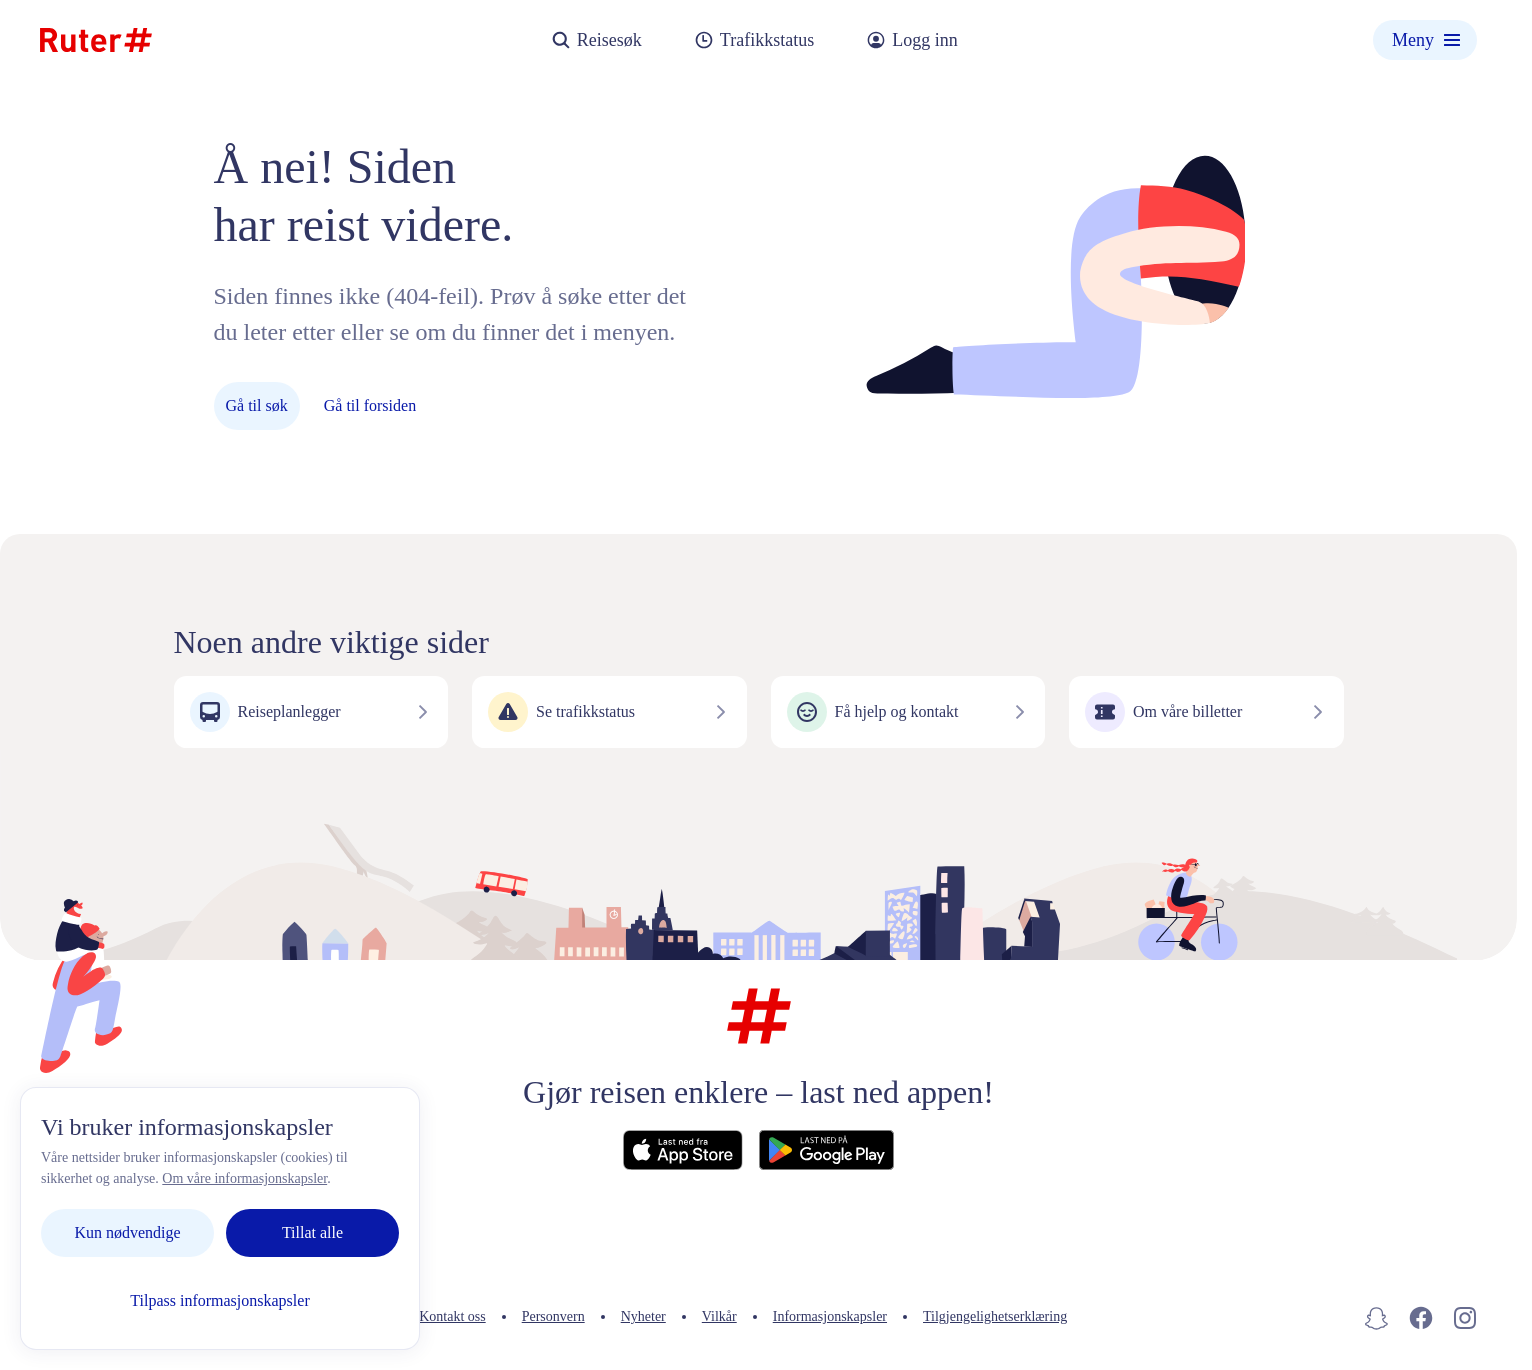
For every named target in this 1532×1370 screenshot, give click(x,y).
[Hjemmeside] (96, 40)
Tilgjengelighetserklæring (995, 1316)
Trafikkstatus (754, 40)
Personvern (553, 1316)
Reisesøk (596, 40)
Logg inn (912, 40)
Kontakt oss (452, 1316)
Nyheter (643, 1316)
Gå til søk (257, 405)
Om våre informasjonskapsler (244, 1178)
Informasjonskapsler (830, 1316)
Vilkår (719, 1316)
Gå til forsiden (370, 405)
